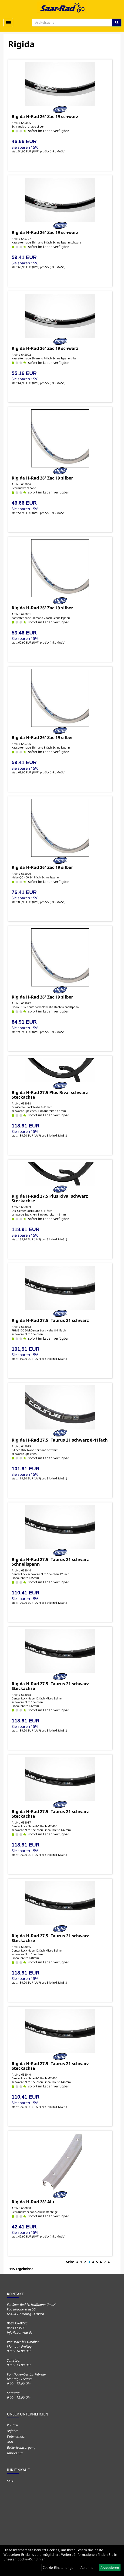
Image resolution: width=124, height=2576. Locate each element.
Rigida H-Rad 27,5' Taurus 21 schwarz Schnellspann (50, 1562)
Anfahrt (12, 2430)
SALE (10, 2481)
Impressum (15, 2453)
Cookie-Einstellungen (59, 2567)
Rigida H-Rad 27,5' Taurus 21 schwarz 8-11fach (60, 1440)
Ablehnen (88, 2567)
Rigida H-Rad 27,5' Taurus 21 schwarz (50, 1320)
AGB (10, 2442)
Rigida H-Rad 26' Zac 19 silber (42, 478)
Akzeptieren (110, 2567)
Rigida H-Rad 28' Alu (33, 2202)
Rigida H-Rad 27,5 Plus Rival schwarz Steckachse (50, 1095)
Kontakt (12, 2425)
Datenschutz (16, 2436)
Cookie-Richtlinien (31, 2559)
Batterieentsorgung (21, 2447)
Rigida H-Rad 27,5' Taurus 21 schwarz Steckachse (50, 1686)
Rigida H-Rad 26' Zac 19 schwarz (45, 116)
